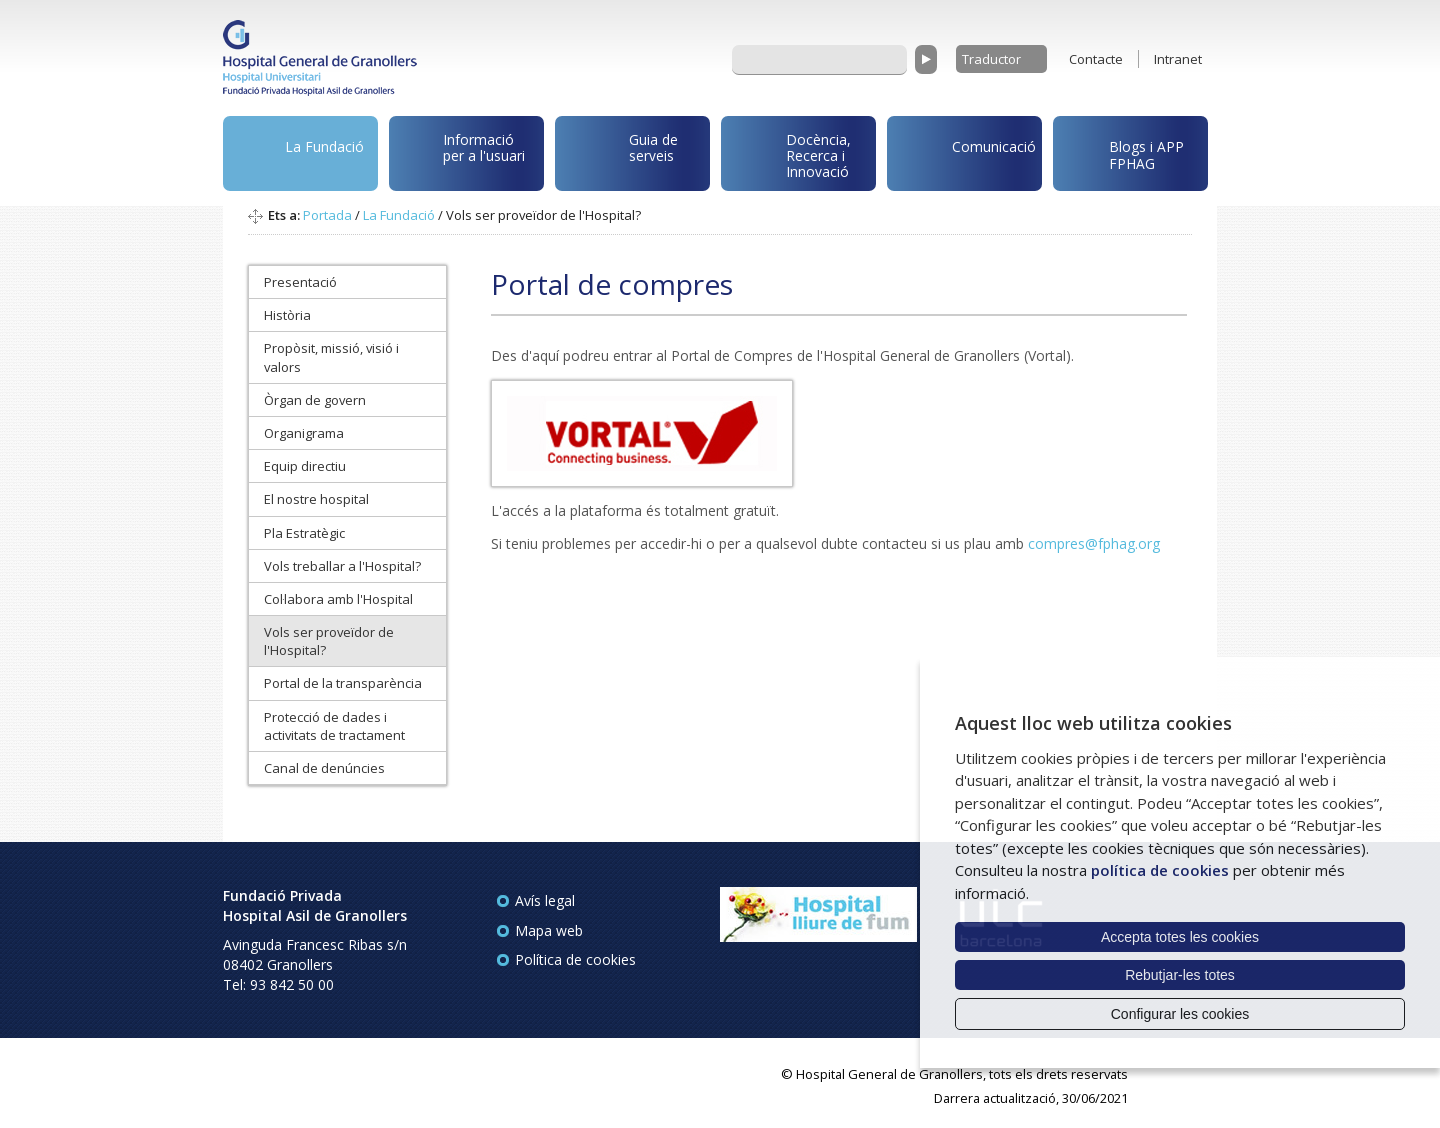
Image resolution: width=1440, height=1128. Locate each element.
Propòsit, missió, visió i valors (331, 357)
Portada (327, 215)
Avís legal (545, 900)
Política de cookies (575, 959)
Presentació (300, 282)
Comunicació (965, 149)
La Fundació (297, 156)
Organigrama (304, 433)
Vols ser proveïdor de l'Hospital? (329, 641)
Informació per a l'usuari (460, 151)
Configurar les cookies (1180, 1014)
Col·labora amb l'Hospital (338, 599)
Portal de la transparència (343, 683)
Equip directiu (305, 466)
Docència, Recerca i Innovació (789, 154)
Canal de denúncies (324, 768)
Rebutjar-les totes (1180, 975)
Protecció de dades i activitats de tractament (334, 726)
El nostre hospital (316, 499)
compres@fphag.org (1094, 543)
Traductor (991, 59)
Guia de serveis (620, 158)
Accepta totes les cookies (1180, 937)
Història (287, 315)
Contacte (1096, 59)
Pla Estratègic (304, 533)
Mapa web (549, 930)
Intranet (1178, 59)
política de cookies (1160, 870)
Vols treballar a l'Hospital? (342, 566)
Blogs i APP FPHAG (1122, 149)
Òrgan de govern (315, 400)
